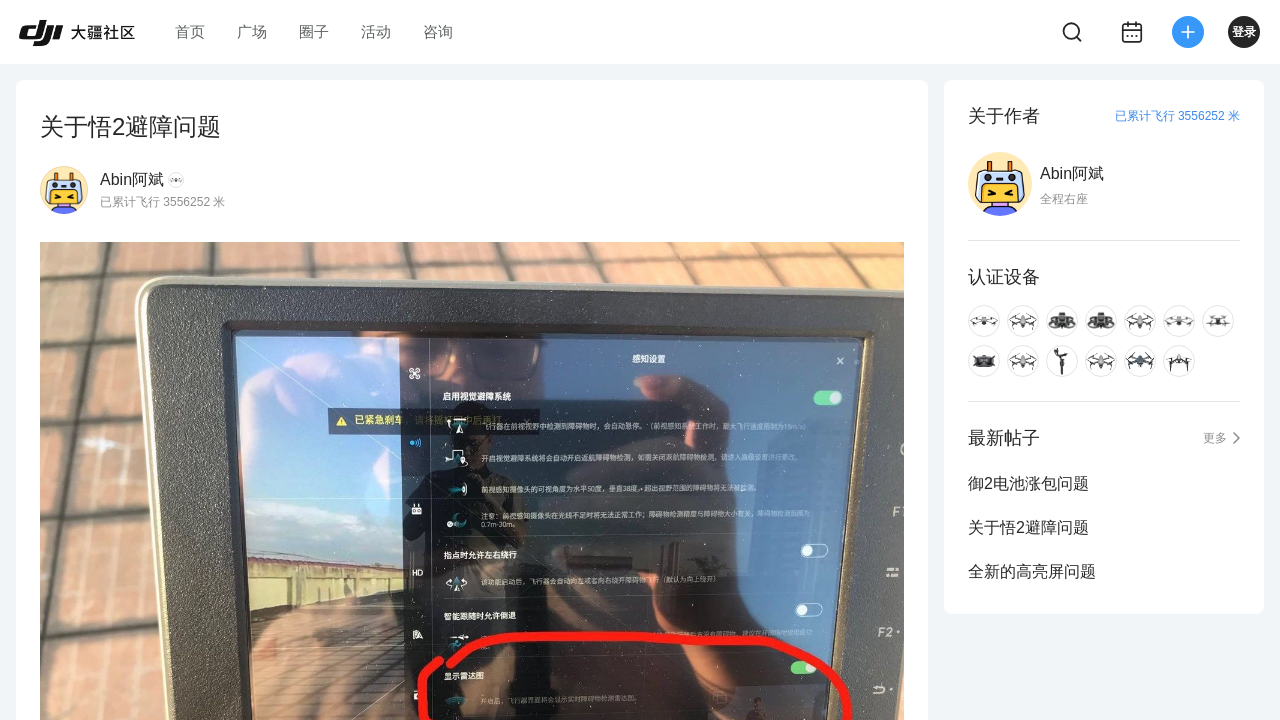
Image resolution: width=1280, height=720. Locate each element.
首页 (190, 31)
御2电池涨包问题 (1028, 483)
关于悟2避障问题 (1028, 527)
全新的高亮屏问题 (1032, 571)
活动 (376, 31)
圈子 (314, 31)
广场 (252, 31)
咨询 (438, 31)
